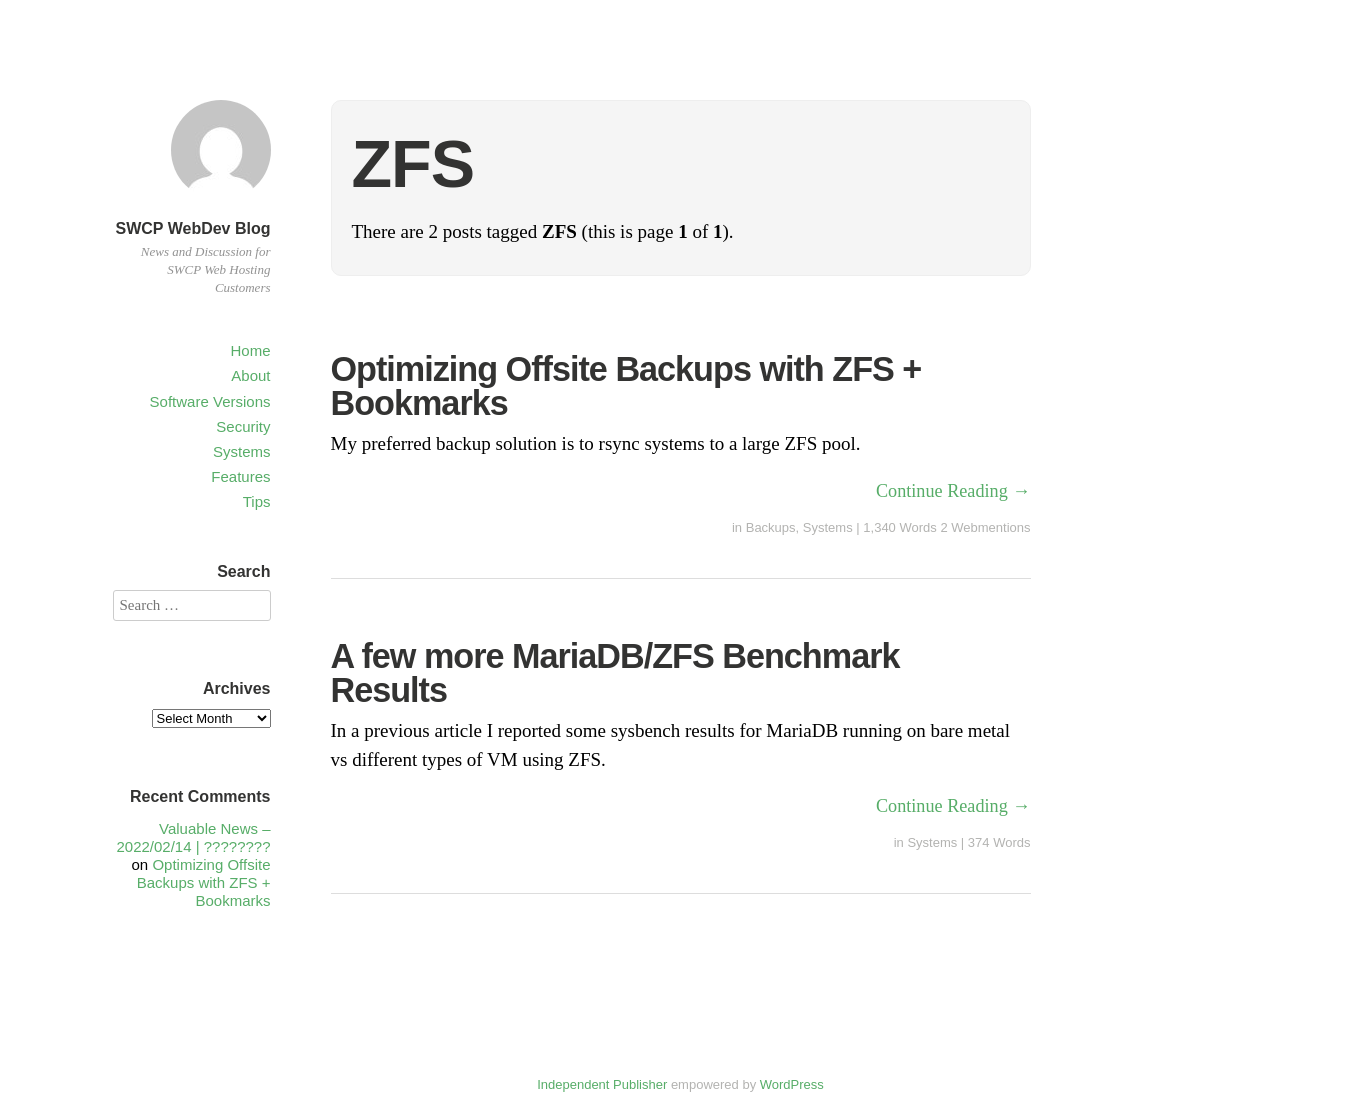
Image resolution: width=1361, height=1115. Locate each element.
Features (240, 476)
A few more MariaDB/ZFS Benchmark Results (615, 673)
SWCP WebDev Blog (193, 228)
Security (243, 426)
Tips (257, 501)
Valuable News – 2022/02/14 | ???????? (193, 837)
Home (250, 350)
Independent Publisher (602, 1084)
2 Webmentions (985, 527)
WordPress (792, 1084)
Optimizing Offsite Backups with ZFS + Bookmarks (626, 386)
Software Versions (210, 401)
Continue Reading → (953, 491)
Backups (771, 527)
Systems (242, 451)
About (250, 375)
